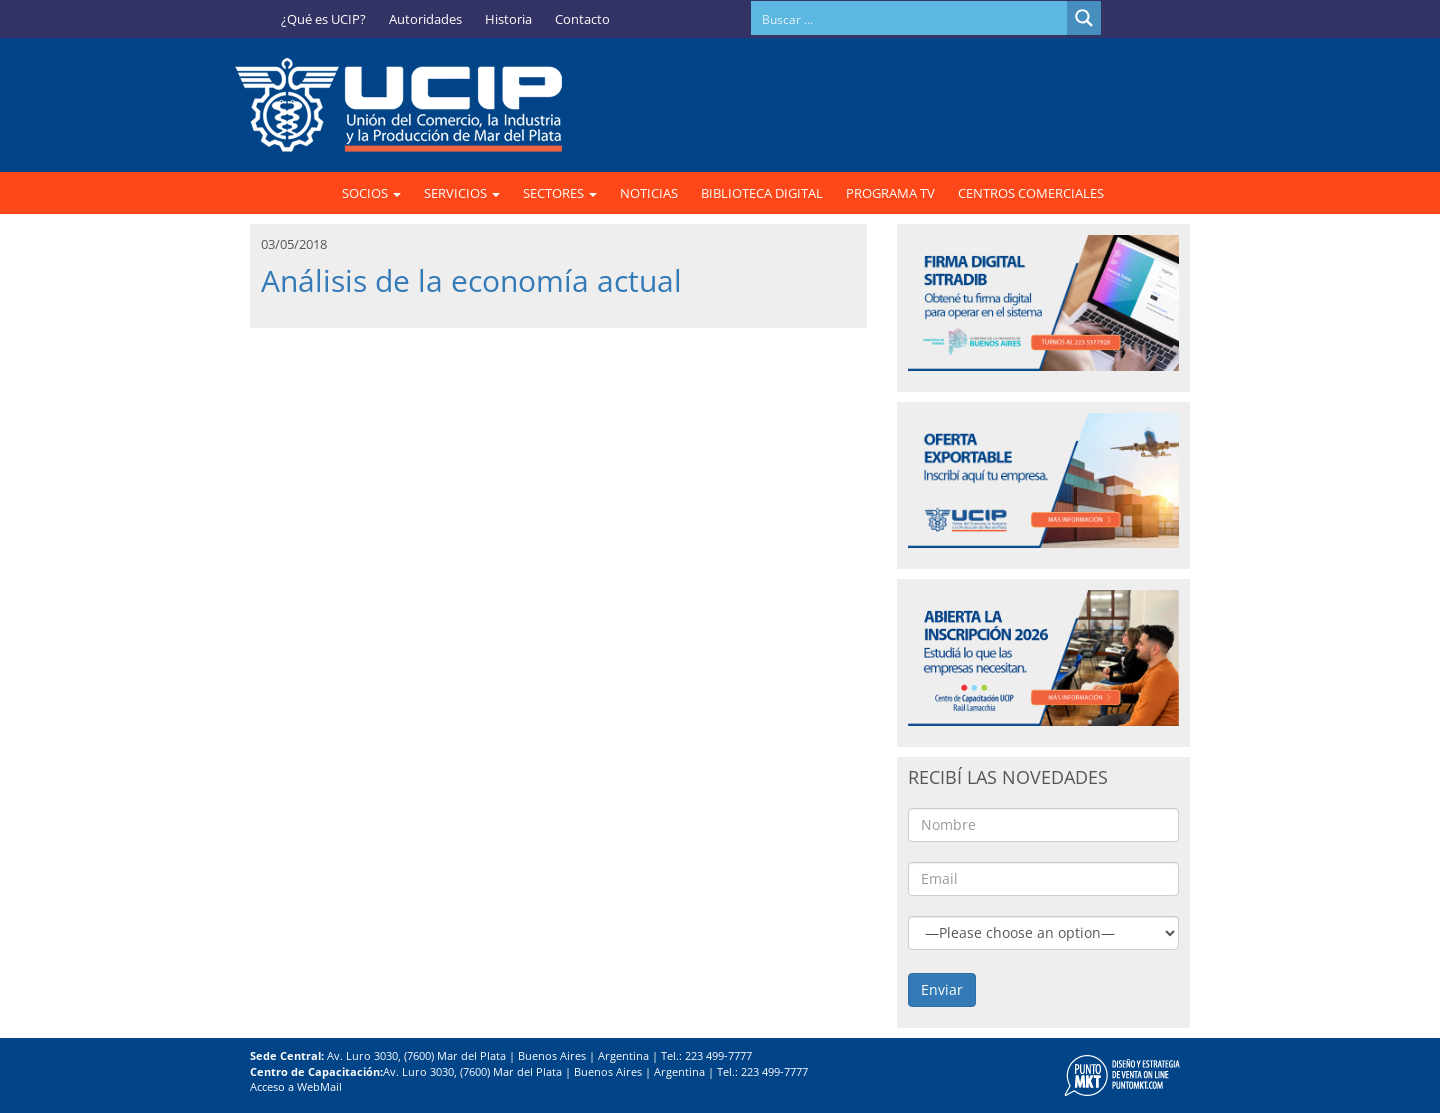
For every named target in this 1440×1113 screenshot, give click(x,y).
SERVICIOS (462, 193)
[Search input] (910, 18)
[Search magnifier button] (1084, 18)
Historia (508, 19)
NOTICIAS (649, 193)
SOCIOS (371, 193)
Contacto (582, 19)
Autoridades (425, 19)
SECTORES (560, 193)
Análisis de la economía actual (471, 280)
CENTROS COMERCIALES (1031, 193)
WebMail (319, 1086)
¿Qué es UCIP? (323, 19)
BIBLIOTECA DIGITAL (762, 193)
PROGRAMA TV (890, 193)
